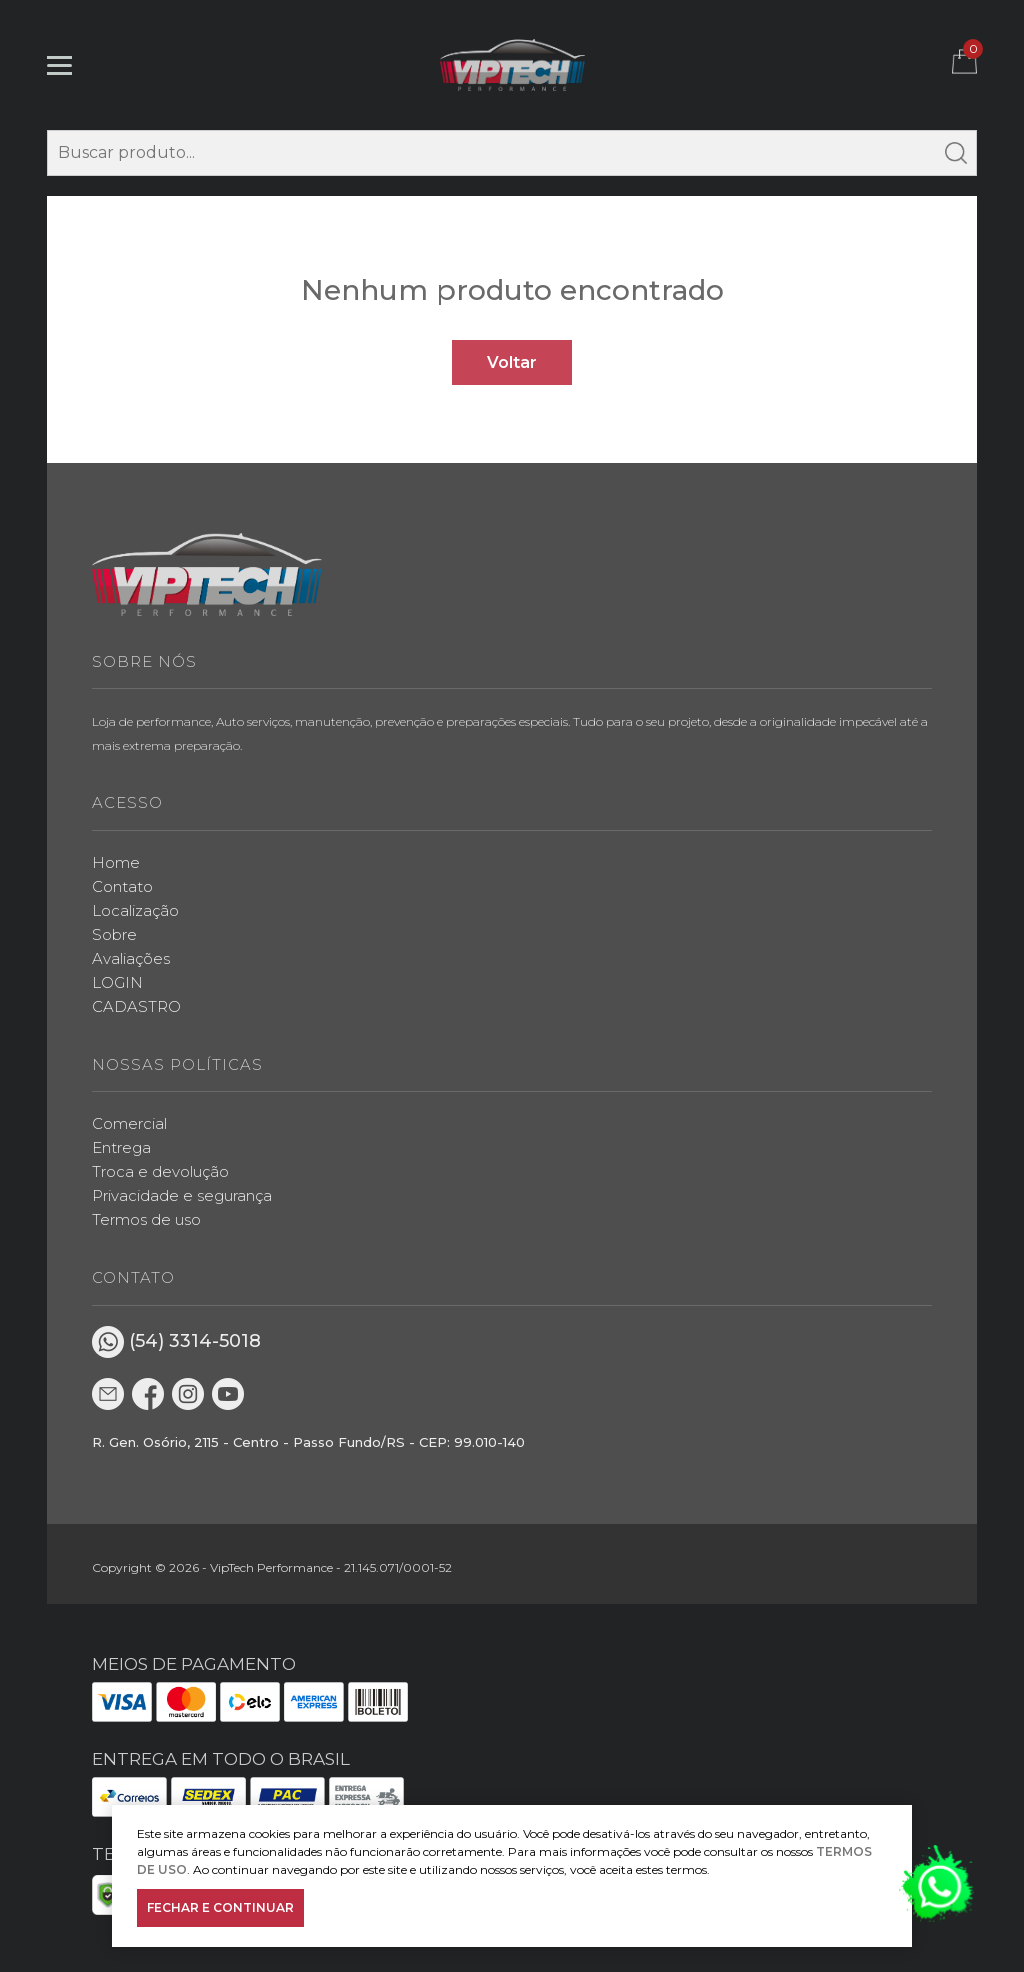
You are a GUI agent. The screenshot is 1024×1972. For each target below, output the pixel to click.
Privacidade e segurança (182, 1195)
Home (116, 862)
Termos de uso (146, 1219)
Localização (135, 910)
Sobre (114, 934)
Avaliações (131, 958)
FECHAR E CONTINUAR (220, 1907)
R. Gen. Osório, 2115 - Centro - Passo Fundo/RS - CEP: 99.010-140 (308, 1442)
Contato (122, 886)
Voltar (512, 362)
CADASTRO (136, 1006)
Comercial (129, 1123)
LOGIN (117, 982)
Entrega (121, 1147)
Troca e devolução (160, 1171)
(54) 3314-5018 (176, 1342)
